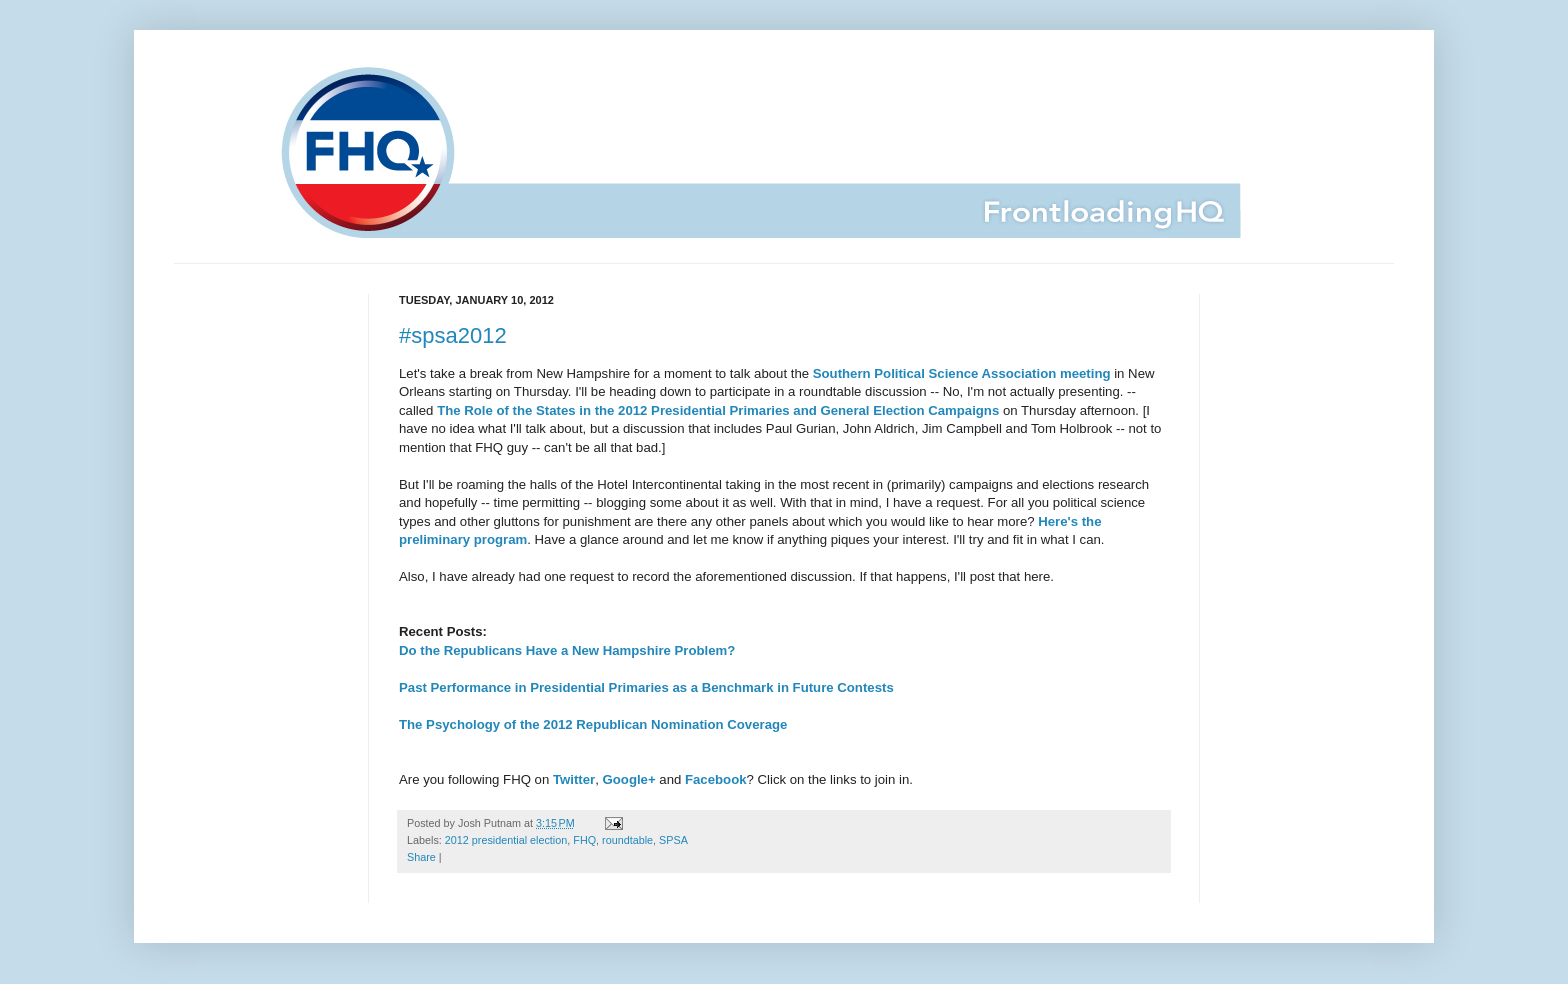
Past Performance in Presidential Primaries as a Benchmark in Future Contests (646, 687)
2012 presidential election (506, 840)
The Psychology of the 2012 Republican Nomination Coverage (593, 724)
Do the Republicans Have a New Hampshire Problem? (567, 650)
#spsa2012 (453, 335)
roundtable (627, 840)
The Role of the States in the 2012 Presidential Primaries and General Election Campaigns (718, 410)
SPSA (673, 840)
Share (421, 857)
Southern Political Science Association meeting (962, 373)
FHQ (584, 840)
